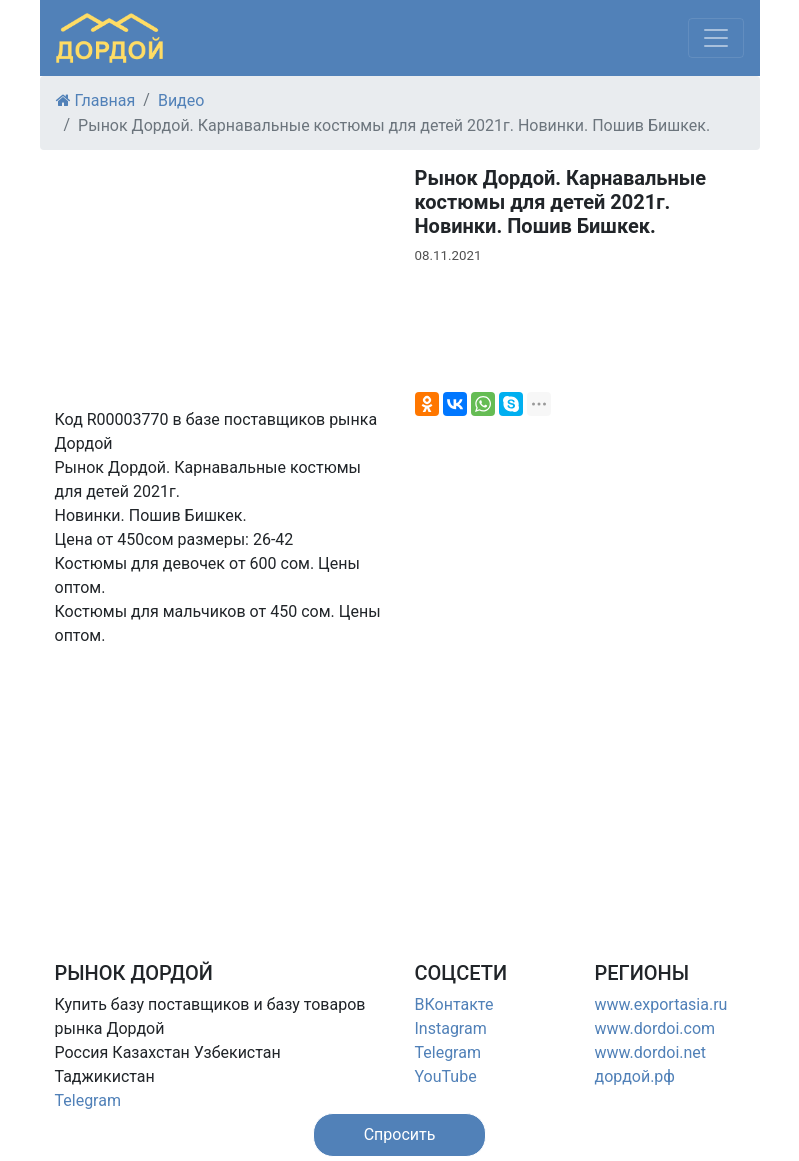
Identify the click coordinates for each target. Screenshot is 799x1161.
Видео (181, 100)
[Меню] (716, 38)
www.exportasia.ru (661, 1004)
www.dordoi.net (651, 1052)
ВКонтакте (454, 1004)
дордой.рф (635, 1076)
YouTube (446, 1076)
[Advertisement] (220, 788)
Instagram (451, 1028)
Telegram (88, 1100)
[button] (400, 1135)
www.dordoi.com (655, 1028)
